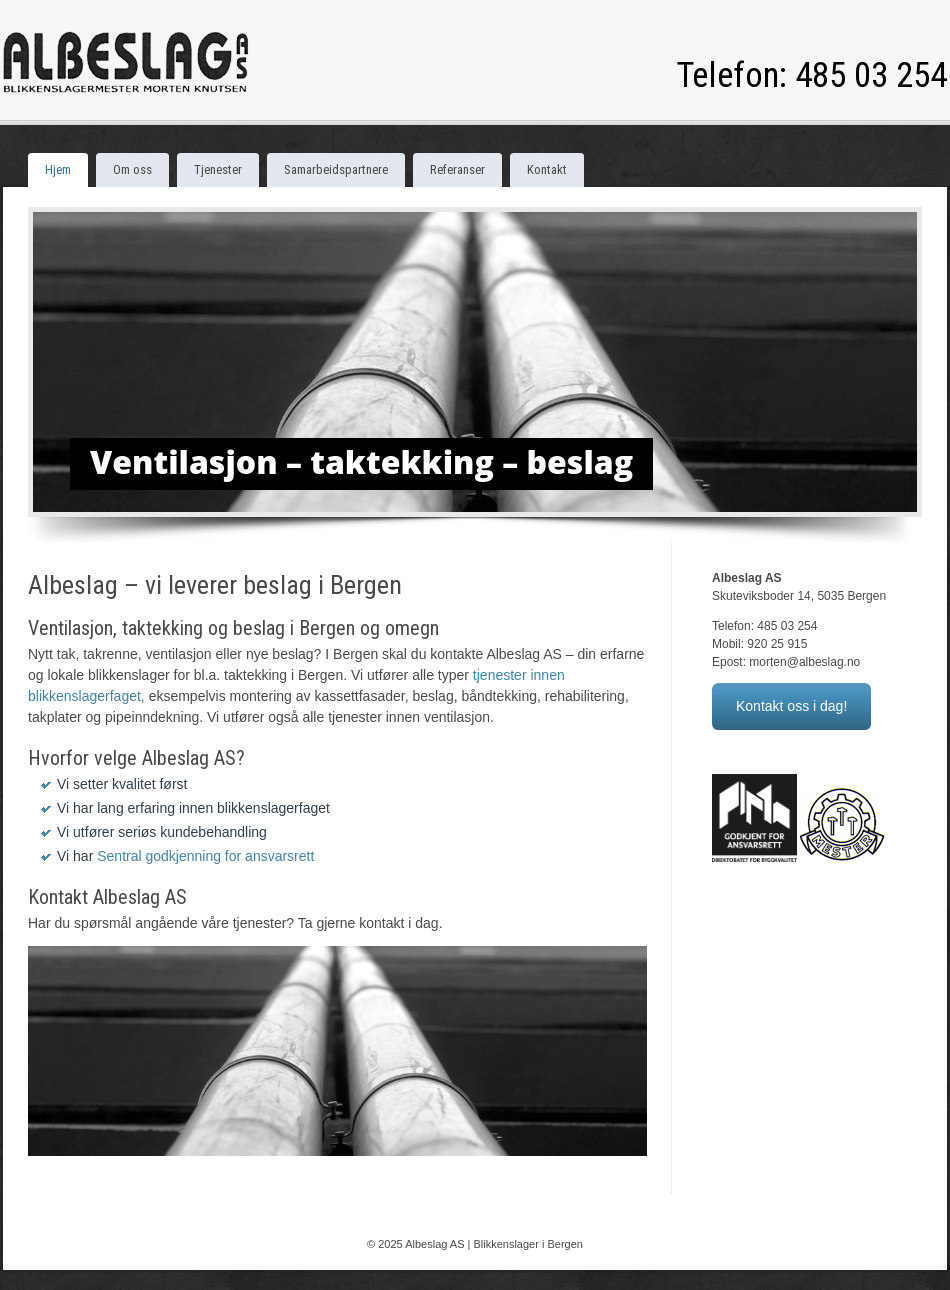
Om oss (132, 169)
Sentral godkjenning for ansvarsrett (205, 856)
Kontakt (547, 169)
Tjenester (218, 169)
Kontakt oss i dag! (791, 706)
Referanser (457, 169)
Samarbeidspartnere (336, 169)
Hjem (58, 169)
